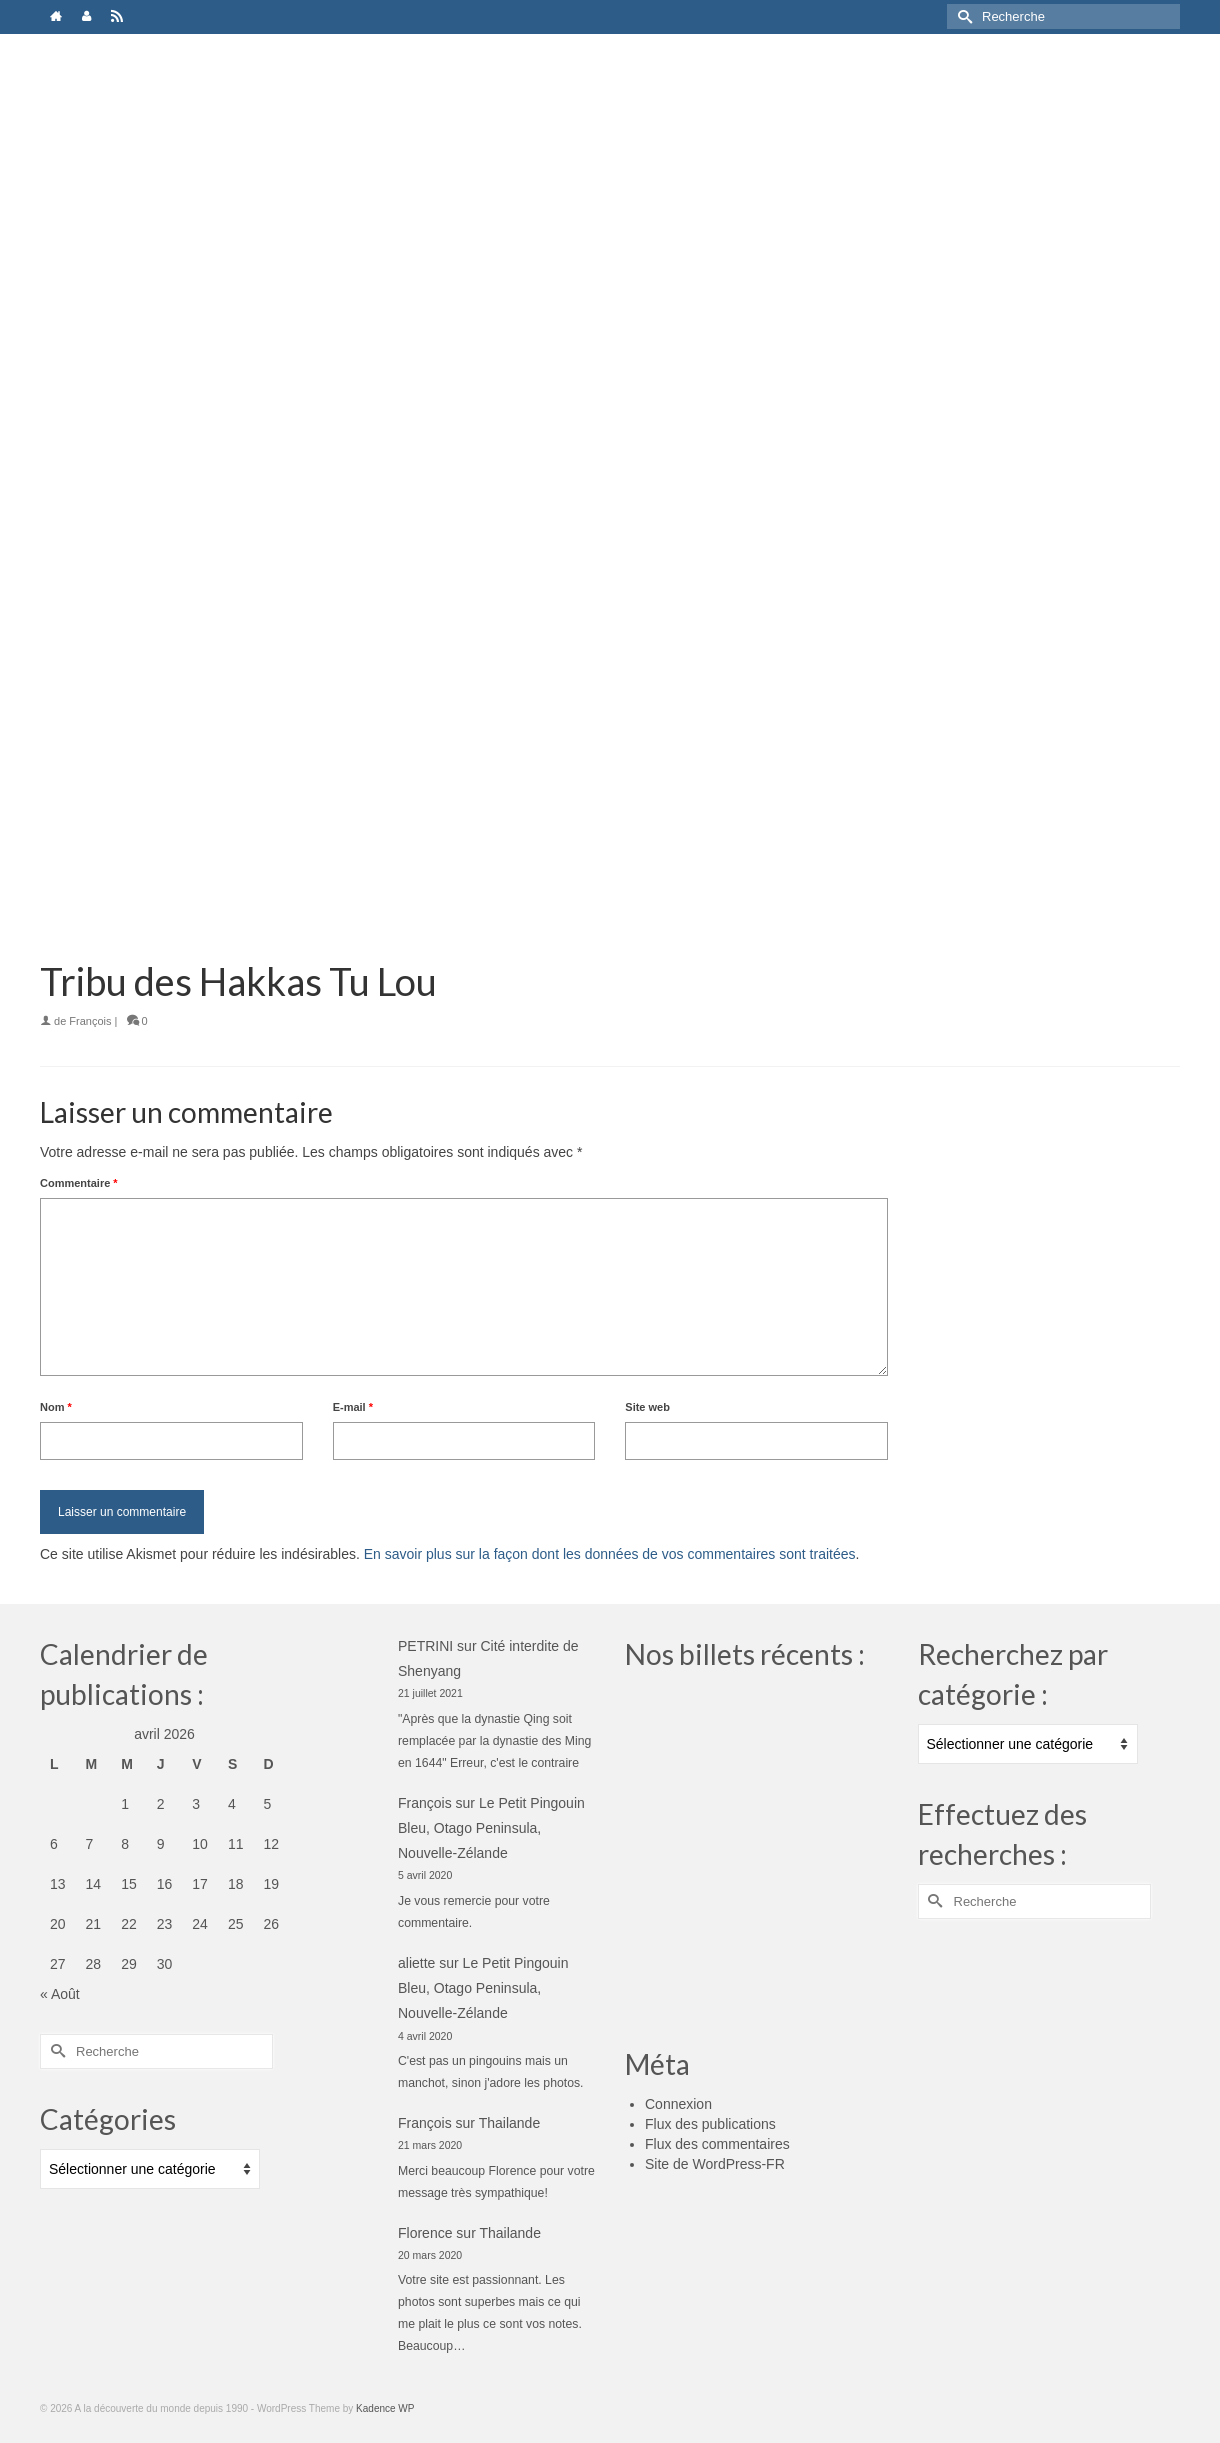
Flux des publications (710, 2124)
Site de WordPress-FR (715, 2164)
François (90, 1021)
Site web (647, 1407)
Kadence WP (385, 2408)
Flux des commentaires (717, 2144)
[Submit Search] (962, 16)
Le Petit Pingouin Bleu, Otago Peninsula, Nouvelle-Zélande (491, 1828)
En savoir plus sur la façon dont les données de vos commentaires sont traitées (610, 1554)
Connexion (678, 2104)
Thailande (510, 2123)
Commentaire (79, 1183)
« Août (60, 1994)
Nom (56, 1407)
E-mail (353, 1407)
